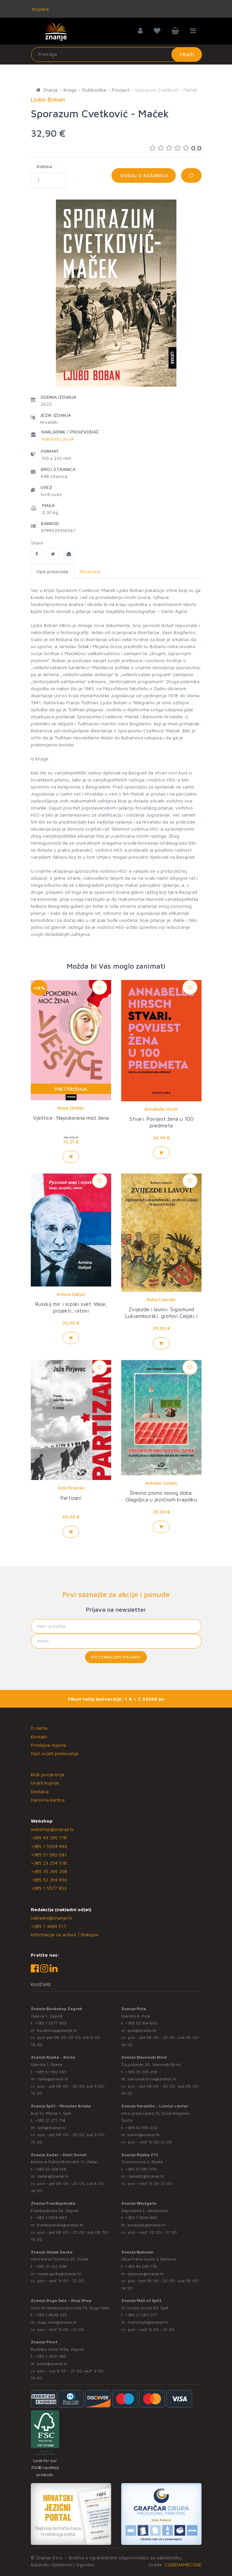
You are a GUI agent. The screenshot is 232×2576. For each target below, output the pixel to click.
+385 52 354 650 (49, 1879)
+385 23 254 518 (49, 1863)
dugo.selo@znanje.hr (57, 2322)
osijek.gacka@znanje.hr (59, 2273)
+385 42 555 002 (141, 2127)
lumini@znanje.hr (144, 2134)
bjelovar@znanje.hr (146, 2273)
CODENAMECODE (183, 2564)
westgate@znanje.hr (147, 2224)
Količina (44, 166)
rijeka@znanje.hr (53, 2078)
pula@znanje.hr (142, 2030)
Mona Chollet (71, 1108)
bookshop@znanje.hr (57, 2030)
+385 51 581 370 (141, 2169)
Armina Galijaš (71, 1294)
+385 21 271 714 (50, 2120)
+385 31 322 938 (51, 2266)
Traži (186, 54)
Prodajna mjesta (48, 1745)
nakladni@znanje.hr (52, 1918)
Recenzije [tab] (90, 571)
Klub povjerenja (47, 1774)
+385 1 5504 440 (49, 1846)
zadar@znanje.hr (53, 2176)
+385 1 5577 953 (49, 1888)
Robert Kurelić (161, 1299)
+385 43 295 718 (49, 1837)
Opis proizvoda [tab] (52, 571)
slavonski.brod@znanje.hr (152, 2078)
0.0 (175, 148)
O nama (39, 1728)
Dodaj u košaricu (143, 175)
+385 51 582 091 (49, 1854)
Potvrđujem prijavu (116, 1657)
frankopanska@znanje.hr (60, 2224)
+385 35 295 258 (49, 1871)
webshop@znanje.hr (52, 1829)
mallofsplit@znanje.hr (148, 2322)
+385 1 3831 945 (50, 2356)
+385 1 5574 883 (51, 2217)
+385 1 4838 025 (51, 2314)
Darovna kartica (48, 1800)
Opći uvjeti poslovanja (54, 1753)
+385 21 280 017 (141, 2314)
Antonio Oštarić (161, 1483)
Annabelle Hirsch (161, 1109)
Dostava (40, 1791)
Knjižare (40, 9)
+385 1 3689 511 (48, 1926)
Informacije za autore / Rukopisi (64, 1934)
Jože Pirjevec (71, 1487)
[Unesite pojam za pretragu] (116, 54)
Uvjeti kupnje (45, 1783)
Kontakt (39, 1736)
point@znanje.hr (52, 2363)
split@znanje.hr (51, 2127)
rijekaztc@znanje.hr (146, 2176)
